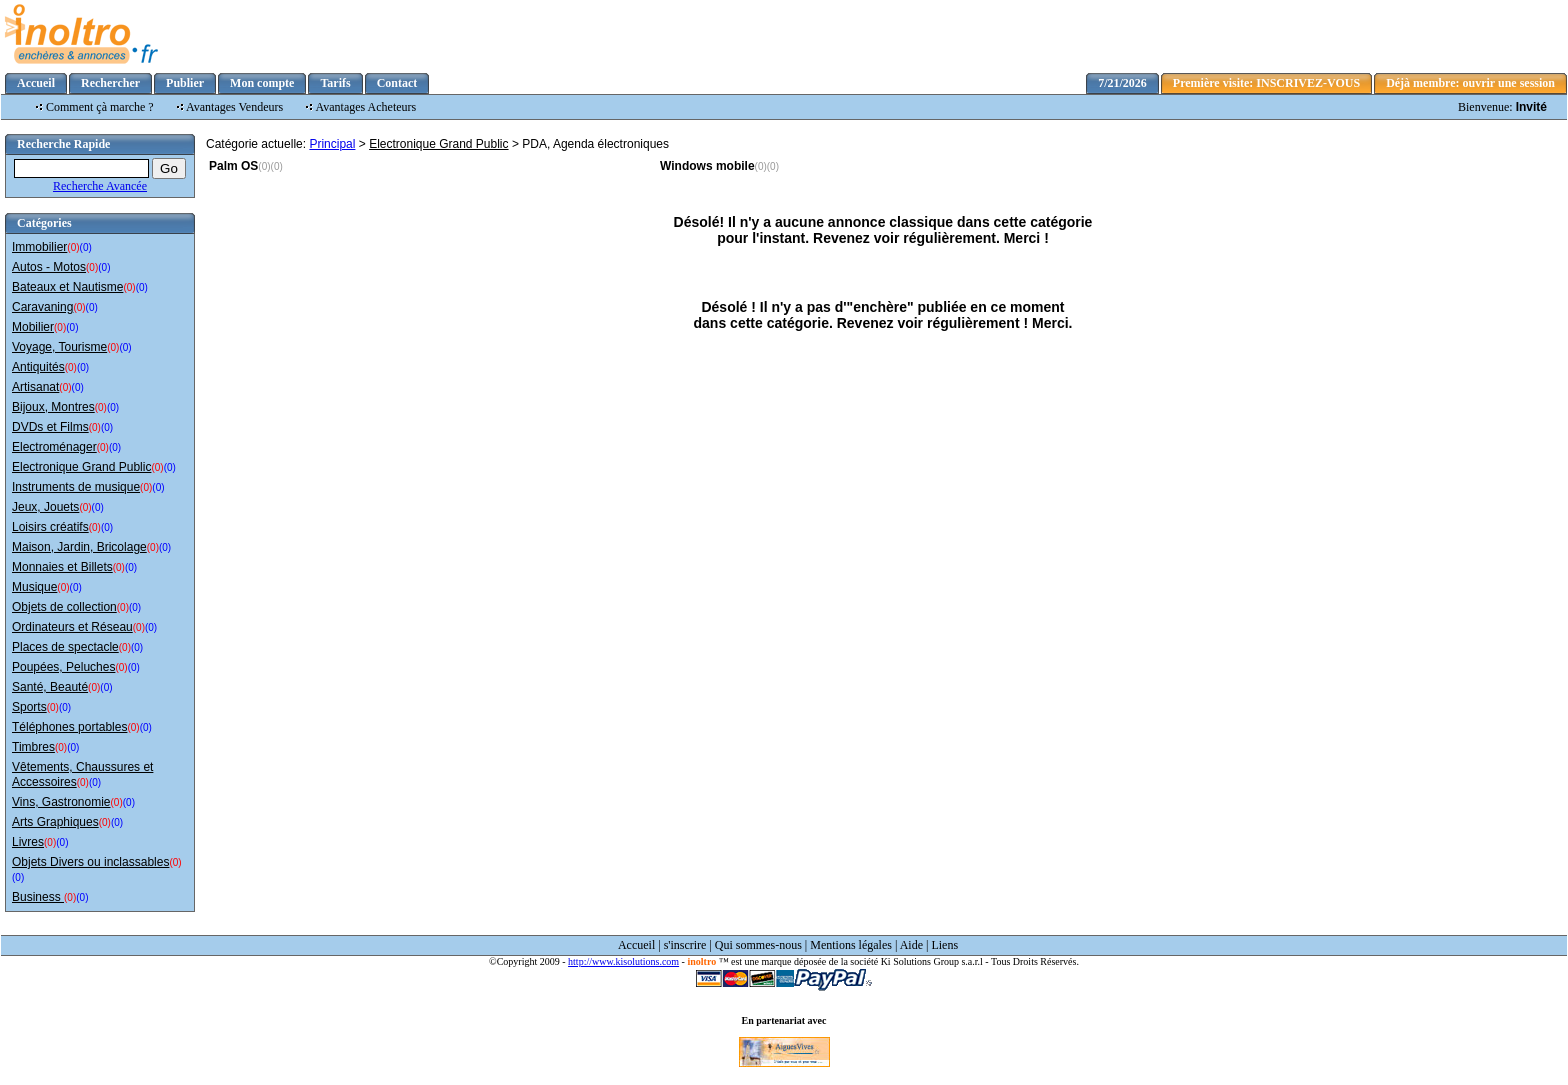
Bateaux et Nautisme (67, 287)
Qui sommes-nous (758, 945)
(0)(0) (270, 166)
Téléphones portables (69, 727)
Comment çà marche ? (100, 107)
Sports (29, 707)
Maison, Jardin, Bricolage (79, 547)
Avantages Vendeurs (234, 107)
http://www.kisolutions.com (623, 961)
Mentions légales (851, 945)
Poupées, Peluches (63, 667)
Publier (185, 83)
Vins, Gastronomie (61, 802)
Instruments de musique (76, 487)
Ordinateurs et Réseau (72, 627)
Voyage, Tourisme (59, 347)
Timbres (33, 747)
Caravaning (42, 307)
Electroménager (54, 447)
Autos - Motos (49, 267)
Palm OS (233, 166)
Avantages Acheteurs (366, 107)
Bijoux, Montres (53, 407)
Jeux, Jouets (45, 507)
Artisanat (35, 387)
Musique (34, 587)
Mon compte (262, 83)
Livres (28, 842)
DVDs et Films (50, 427)
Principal (332, 144)
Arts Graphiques (55, 822)
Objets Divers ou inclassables (90, 862)
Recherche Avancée (100, 186)
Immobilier (39, 247)
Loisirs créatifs (50, 527)
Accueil (36, 83)
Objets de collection (64, 607)
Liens (944, 945)
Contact (397, 83)
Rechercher (110, 83)
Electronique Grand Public (81, 467)
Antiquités (38, 367)
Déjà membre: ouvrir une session (1470, 83)
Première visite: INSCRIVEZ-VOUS (1266, 83)
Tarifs (335, 83)
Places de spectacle (65, 647)
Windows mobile (707, 166)
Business (38, 897)
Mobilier (33, 327)
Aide (911, 945)
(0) (73, 247)
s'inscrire (685, 945)
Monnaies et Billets (62, 567)
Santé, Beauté (50, 687)
